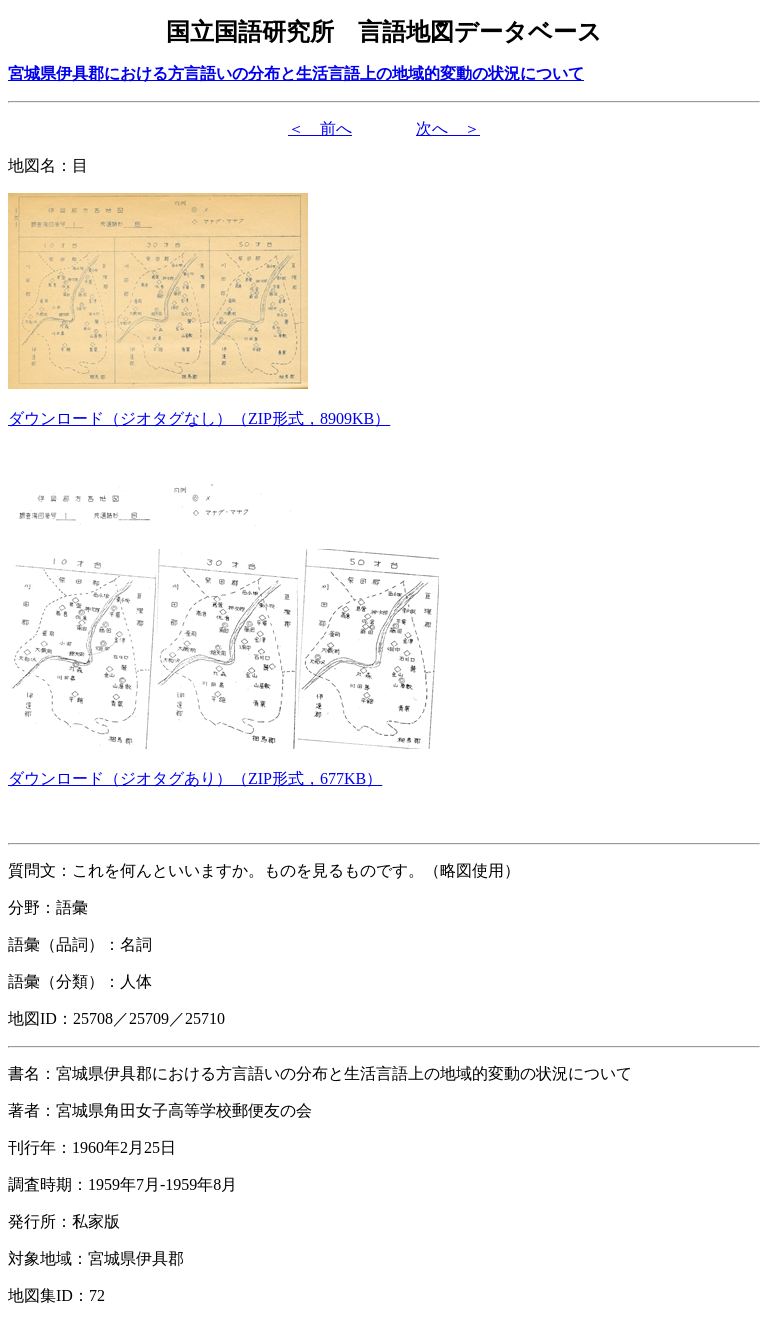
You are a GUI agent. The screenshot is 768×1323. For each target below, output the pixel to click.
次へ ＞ (448, 128)
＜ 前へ (320, 128)
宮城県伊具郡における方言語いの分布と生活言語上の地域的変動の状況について (296, 73)
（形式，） (199, 418)
